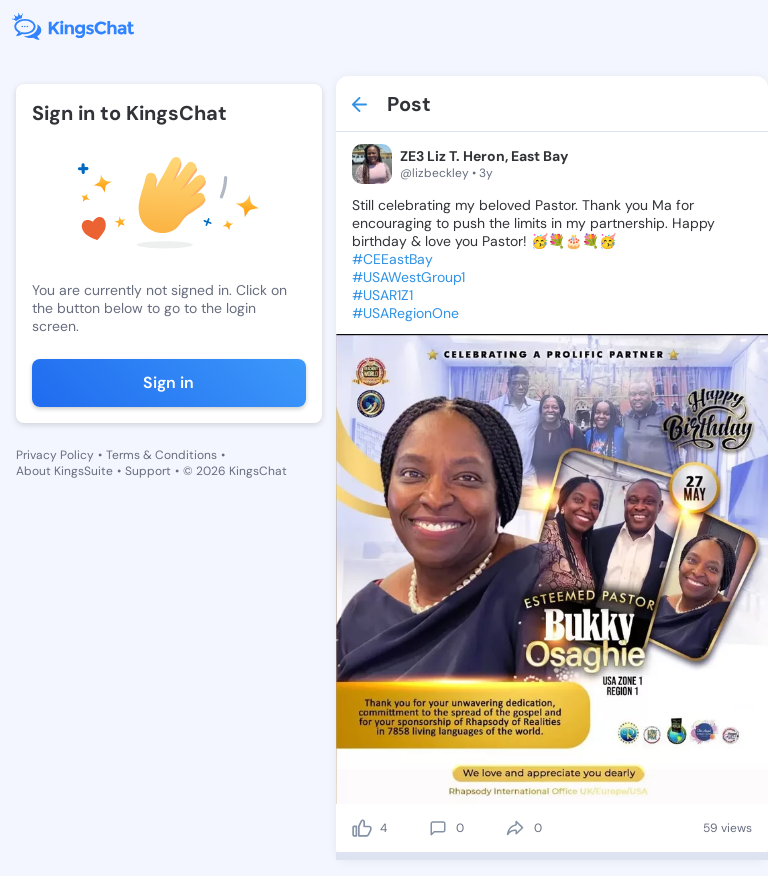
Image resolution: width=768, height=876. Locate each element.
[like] (362, 828)
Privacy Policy (55, 455)
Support (148, 471)
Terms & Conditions (161, 455)
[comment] (438, 828)
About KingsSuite (64, 471)
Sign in (168, 382)
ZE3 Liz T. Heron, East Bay (484, 156)
